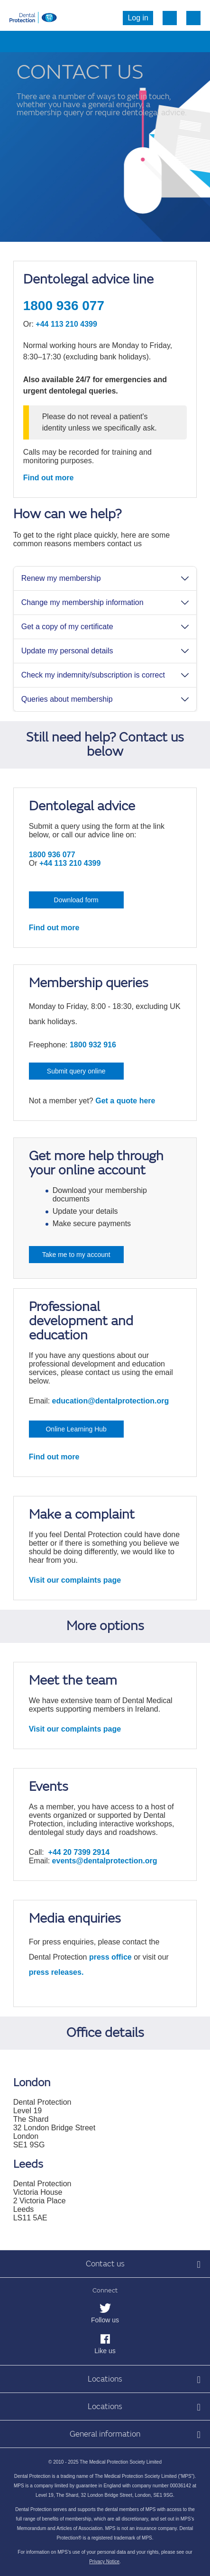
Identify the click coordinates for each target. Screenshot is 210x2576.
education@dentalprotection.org (110, 1401)
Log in (138, 18)
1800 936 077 (63, 305)
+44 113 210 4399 (66, 324)
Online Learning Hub (76, 1429)
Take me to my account (76, 1254)
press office (110, 1957)
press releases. (56, 1972)
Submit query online (76, 1071)
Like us (104, 2351)
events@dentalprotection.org (104, 1861)
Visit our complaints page (75, 1580)
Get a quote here (125, 1101)
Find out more (48, 478)
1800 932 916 (93, 1045)
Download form (76, 900)
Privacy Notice (104, 2561)
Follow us (105, 2320)
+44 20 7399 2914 (79, 1852)
